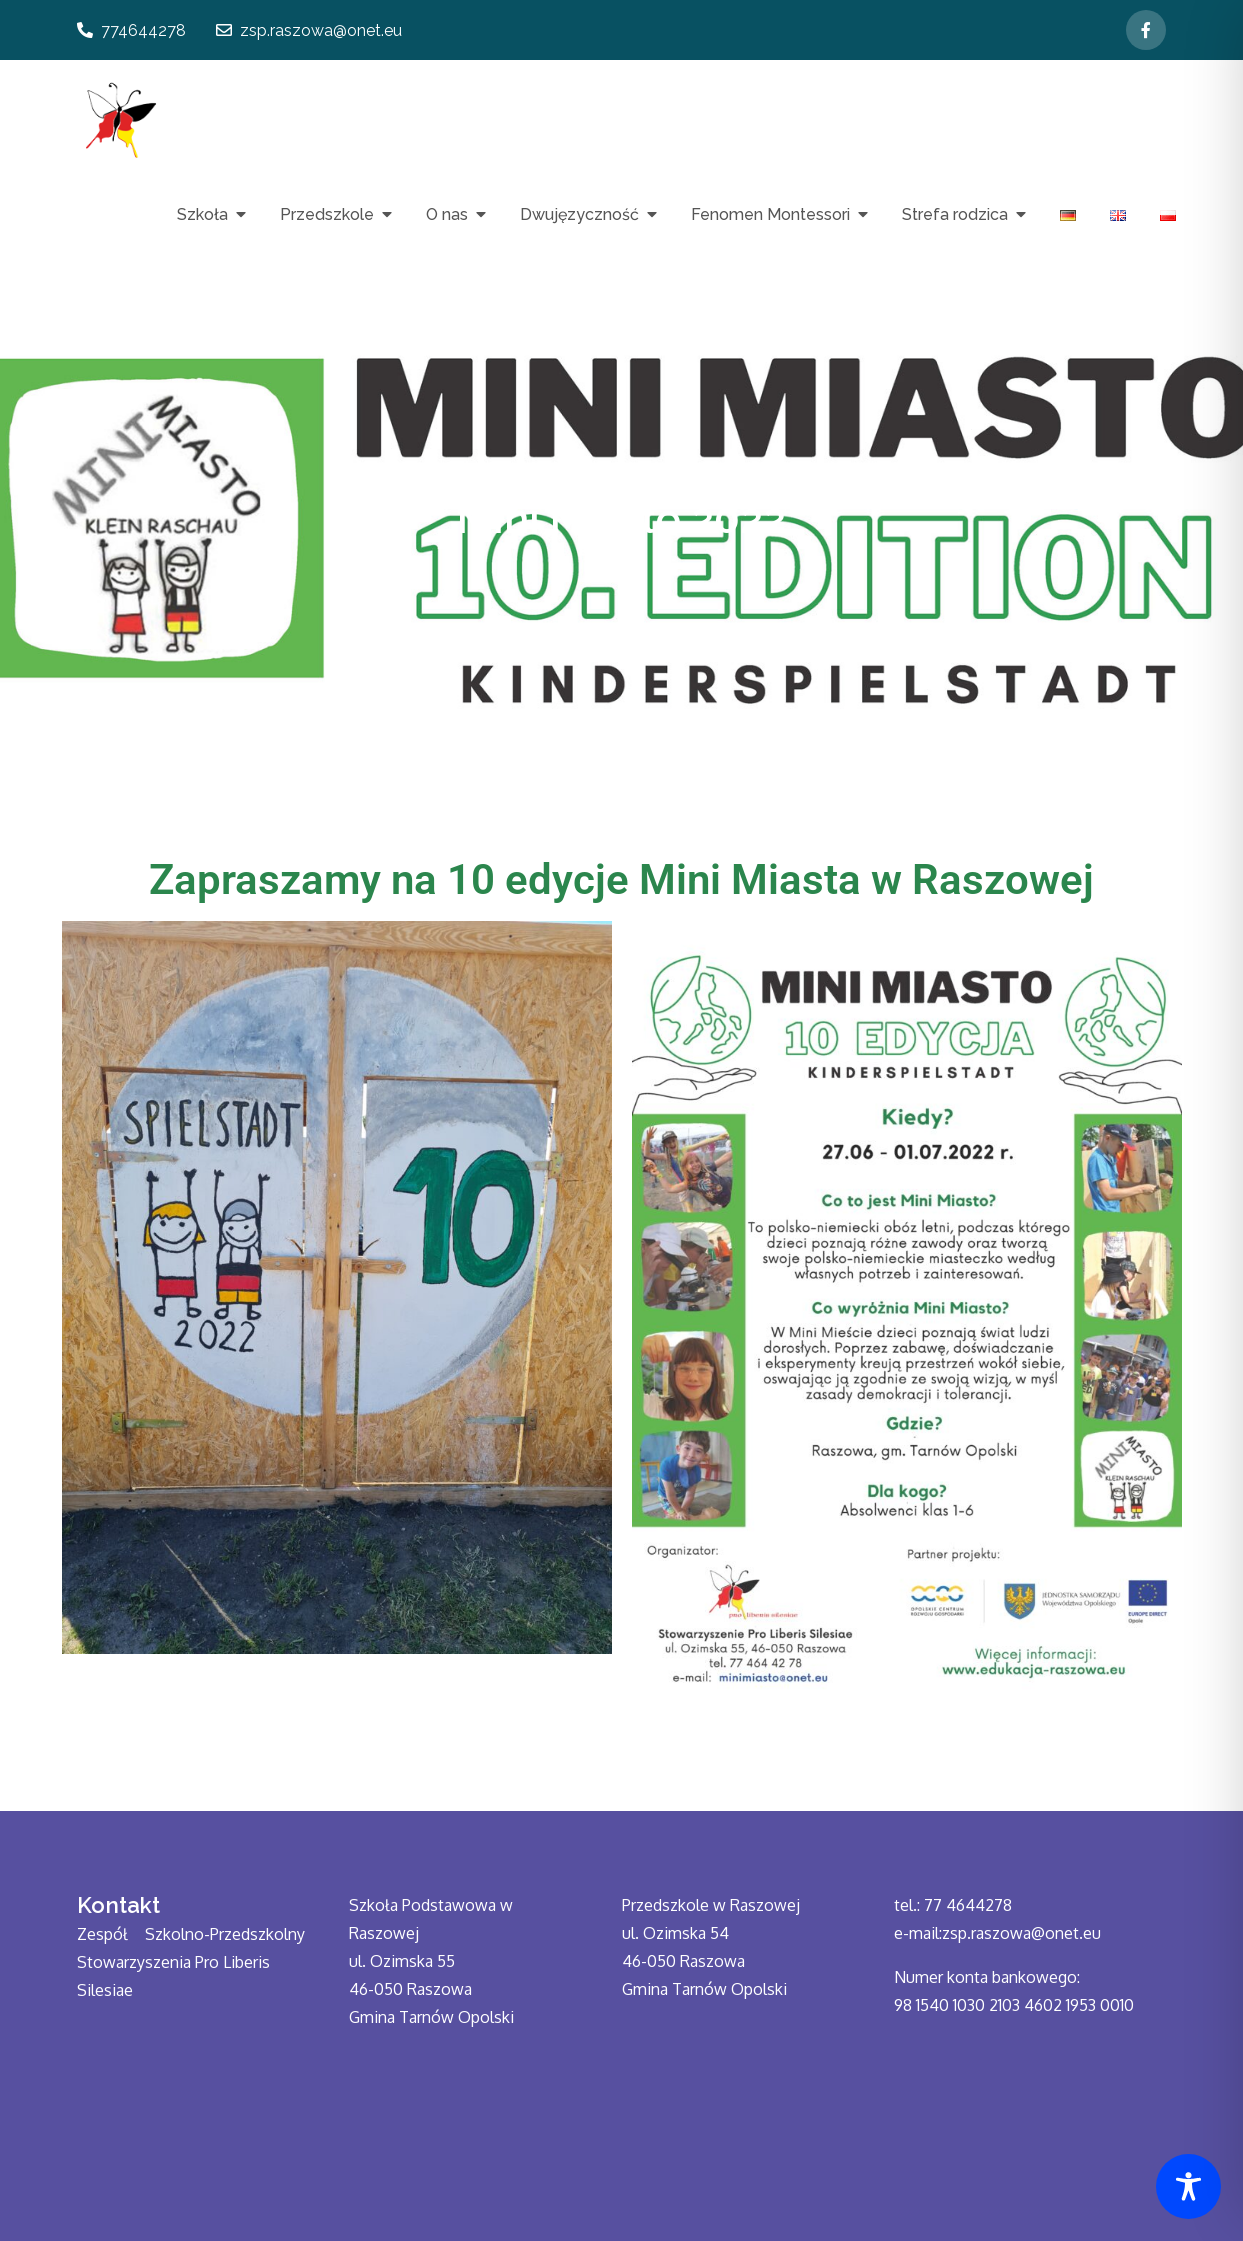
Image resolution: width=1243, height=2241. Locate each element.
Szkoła (202, 214)
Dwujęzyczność (579, 214)
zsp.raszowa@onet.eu (309, 30)
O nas (447, 214)
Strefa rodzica (955, 214)
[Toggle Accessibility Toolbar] (1188, 2186)
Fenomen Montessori (770, 214)
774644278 (131, 30)
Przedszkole (327, 214)
